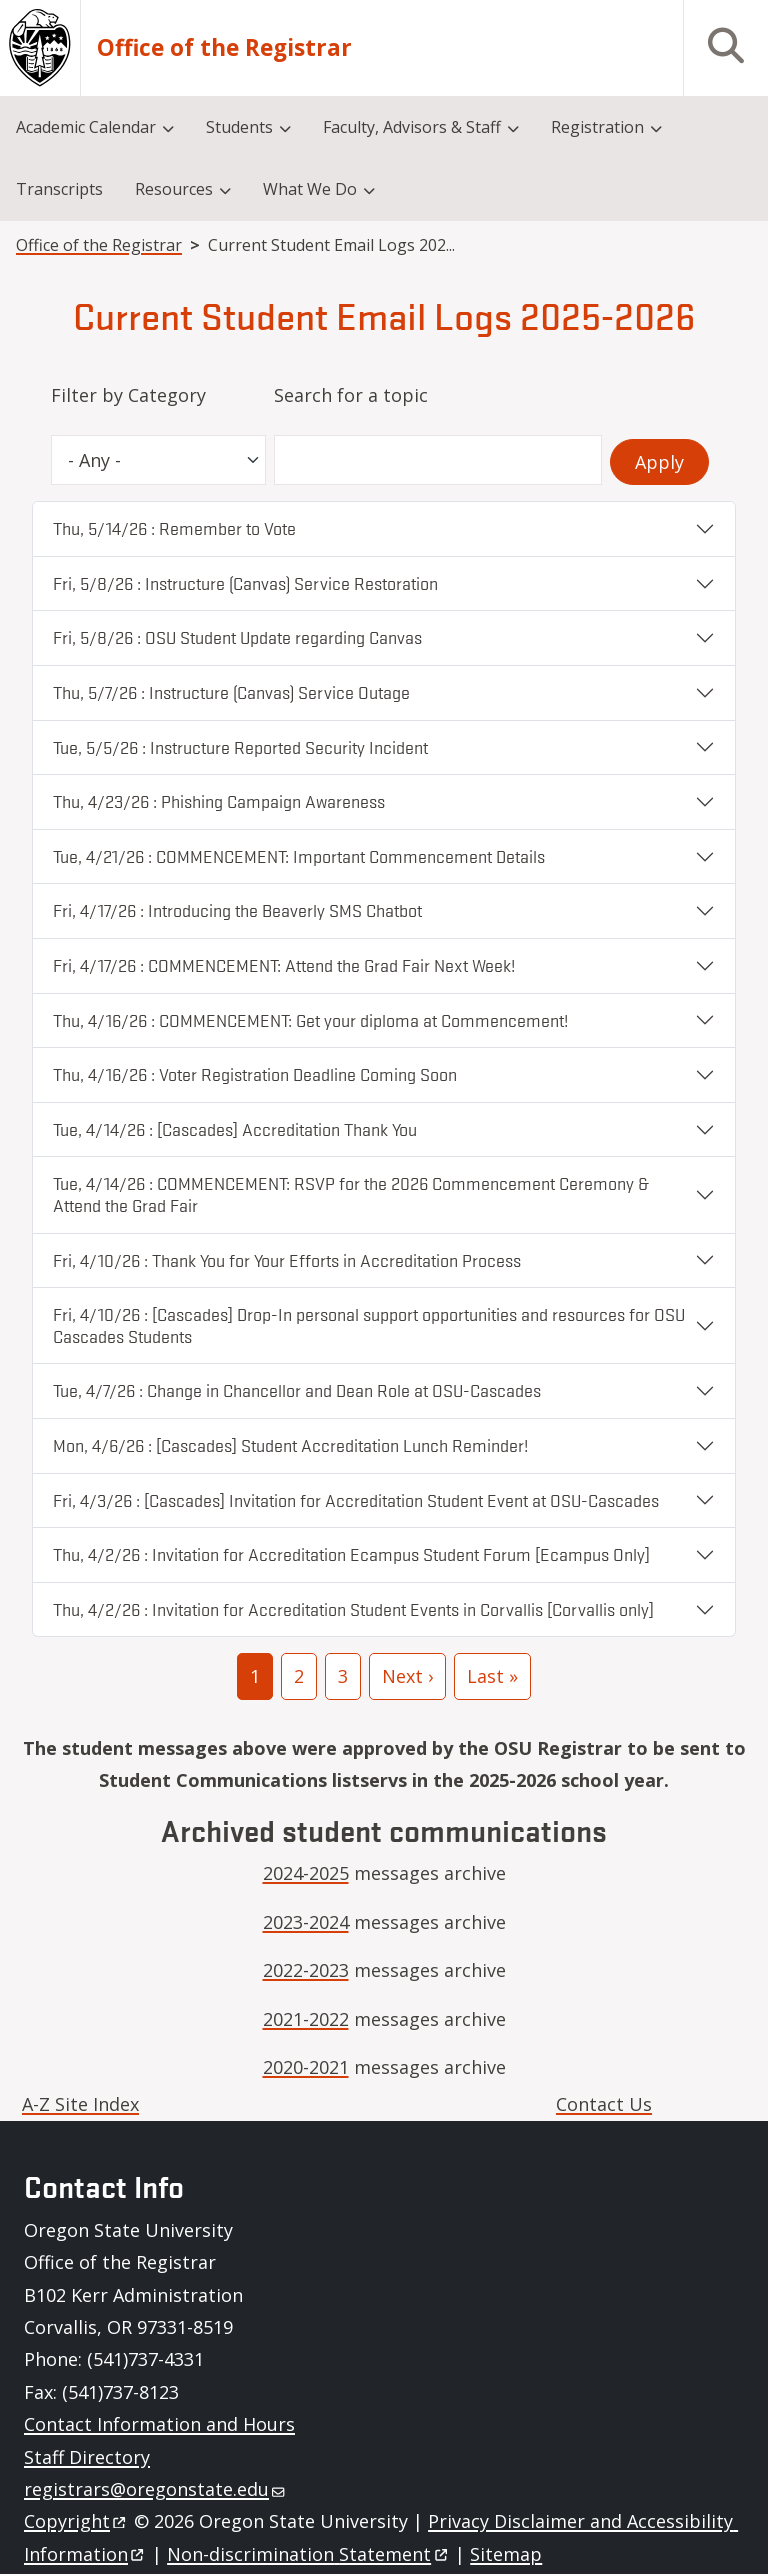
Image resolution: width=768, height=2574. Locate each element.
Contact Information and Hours (159, 2424)
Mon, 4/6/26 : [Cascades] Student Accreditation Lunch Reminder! (290, 1445)
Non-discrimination (308, 2554)
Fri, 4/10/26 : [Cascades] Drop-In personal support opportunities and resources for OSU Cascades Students (369, 1325)
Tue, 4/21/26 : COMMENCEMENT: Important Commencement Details (299, 856)
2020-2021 (306, 2067)
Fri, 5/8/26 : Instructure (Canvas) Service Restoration (245, 583)
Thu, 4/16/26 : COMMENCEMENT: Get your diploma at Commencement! (310, 1020)
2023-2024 (306, 1922)
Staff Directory (87, 2457)
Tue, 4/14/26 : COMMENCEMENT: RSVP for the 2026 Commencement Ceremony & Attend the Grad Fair (351, 1194)
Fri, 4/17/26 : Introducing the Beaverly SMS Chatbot (237, 910)
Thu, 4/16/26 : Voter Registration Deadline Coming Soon (255, 1074)
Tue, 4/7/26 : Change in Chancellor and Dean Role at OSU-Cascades (297, 1390)
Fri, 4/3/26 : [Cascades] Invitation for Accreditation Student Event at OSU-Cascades (356, 1500)
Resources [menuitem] (174, 189)
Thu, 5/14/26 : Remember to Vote (174, 528)
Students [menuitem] (239, 127)
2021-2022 (306, 2019)
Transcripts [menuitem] (59, 189)
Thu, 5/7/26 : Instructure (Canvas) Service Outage (231, 692)
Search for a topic (351, 395)
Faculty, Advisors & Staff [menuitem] (412, 127)
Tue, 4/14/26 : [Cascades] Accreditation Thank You (235, 1129)
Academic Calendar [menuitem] (86, 127)
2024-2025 (306, 1873)
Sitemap (506, 2554)
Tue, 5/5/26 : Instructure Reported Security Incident (240, 747)
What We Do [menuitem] (310, 189)
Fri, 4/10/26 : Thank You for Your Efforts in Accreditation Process (287, 1260)
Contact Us (604, 2104)
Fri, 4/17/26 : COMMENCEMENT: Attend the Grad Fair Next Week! (284, 965)
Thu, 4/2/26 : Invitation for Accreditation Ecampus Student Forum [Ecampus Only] (351, 1554)
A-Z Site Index (80, 2104)
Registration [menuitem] (597, 127)
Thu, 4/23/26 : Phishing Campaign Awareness (219, 801)
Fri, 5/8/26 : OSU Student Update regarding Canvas (237, 637)
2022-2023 (306, 1970)
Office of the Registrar (224, 48)
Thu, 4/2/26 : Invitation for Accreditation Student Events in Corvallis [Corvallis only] (353, 1609)
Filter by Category (128, 395)
